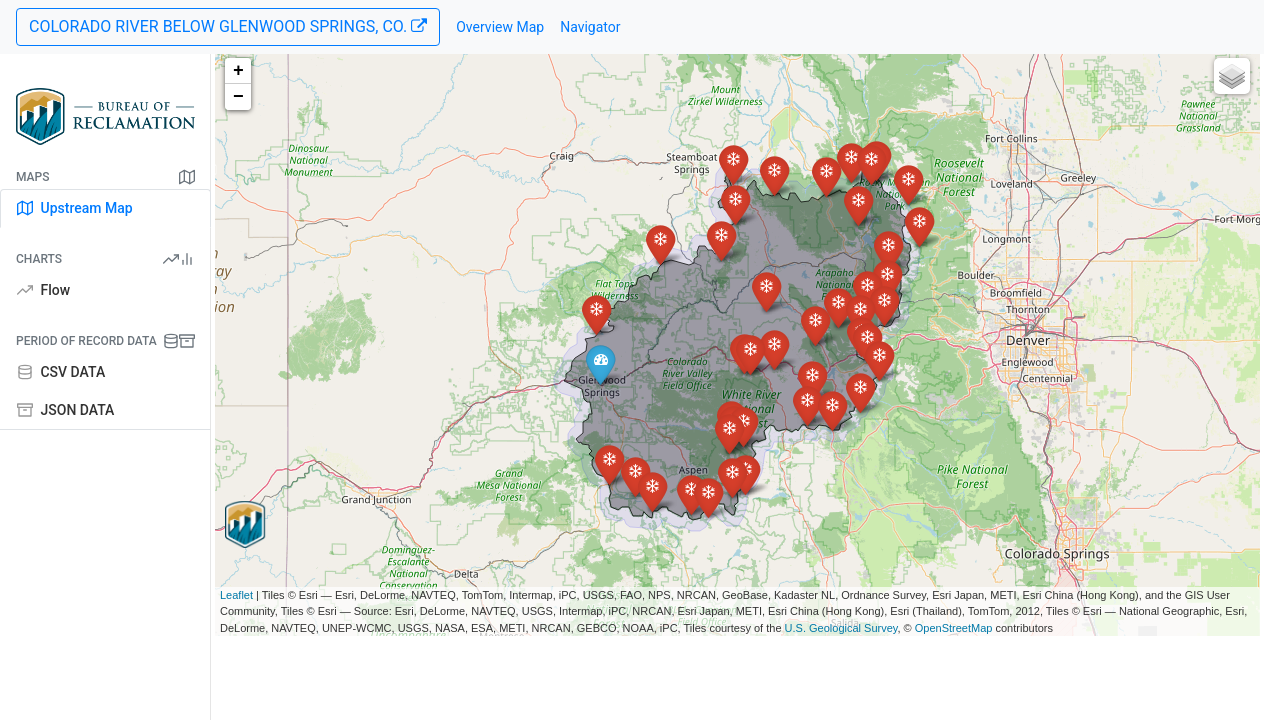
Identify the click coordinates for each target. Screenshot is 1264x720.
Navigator (590, 27)
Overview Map (500, 27)
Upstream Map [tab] (75, 208)
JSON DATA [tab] (65, 410)
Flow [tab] (43, 290)
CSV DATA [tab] (61, 372)
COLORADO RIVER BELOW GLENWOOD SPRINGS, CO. (228, 26)
